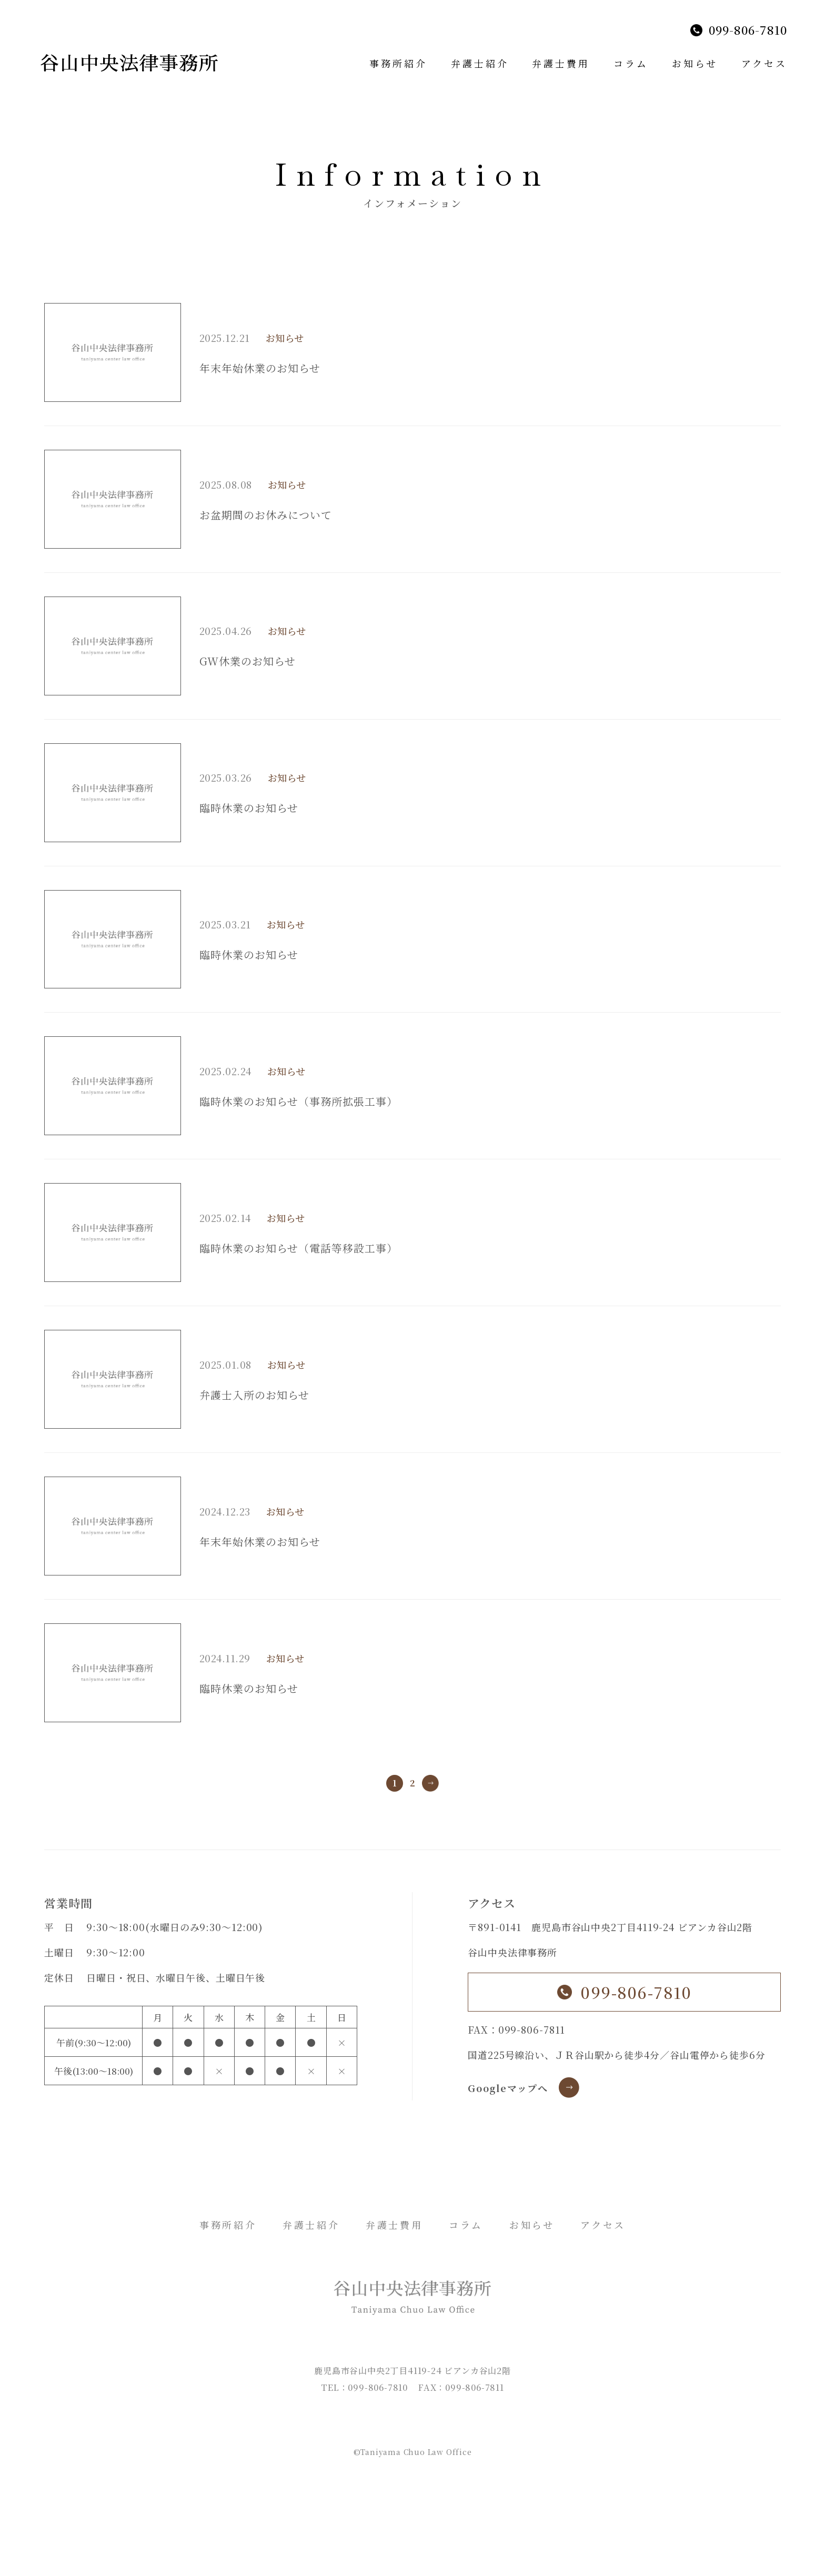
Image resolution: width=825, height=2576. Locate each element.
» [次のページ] (430, 1783)
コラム (630, 63)
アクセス (764, 63)
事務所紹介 (398, 63)
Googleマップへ (508, 2088)
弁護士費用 (561, 63)
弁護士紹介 (480, 63)
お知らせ (695, 63)
